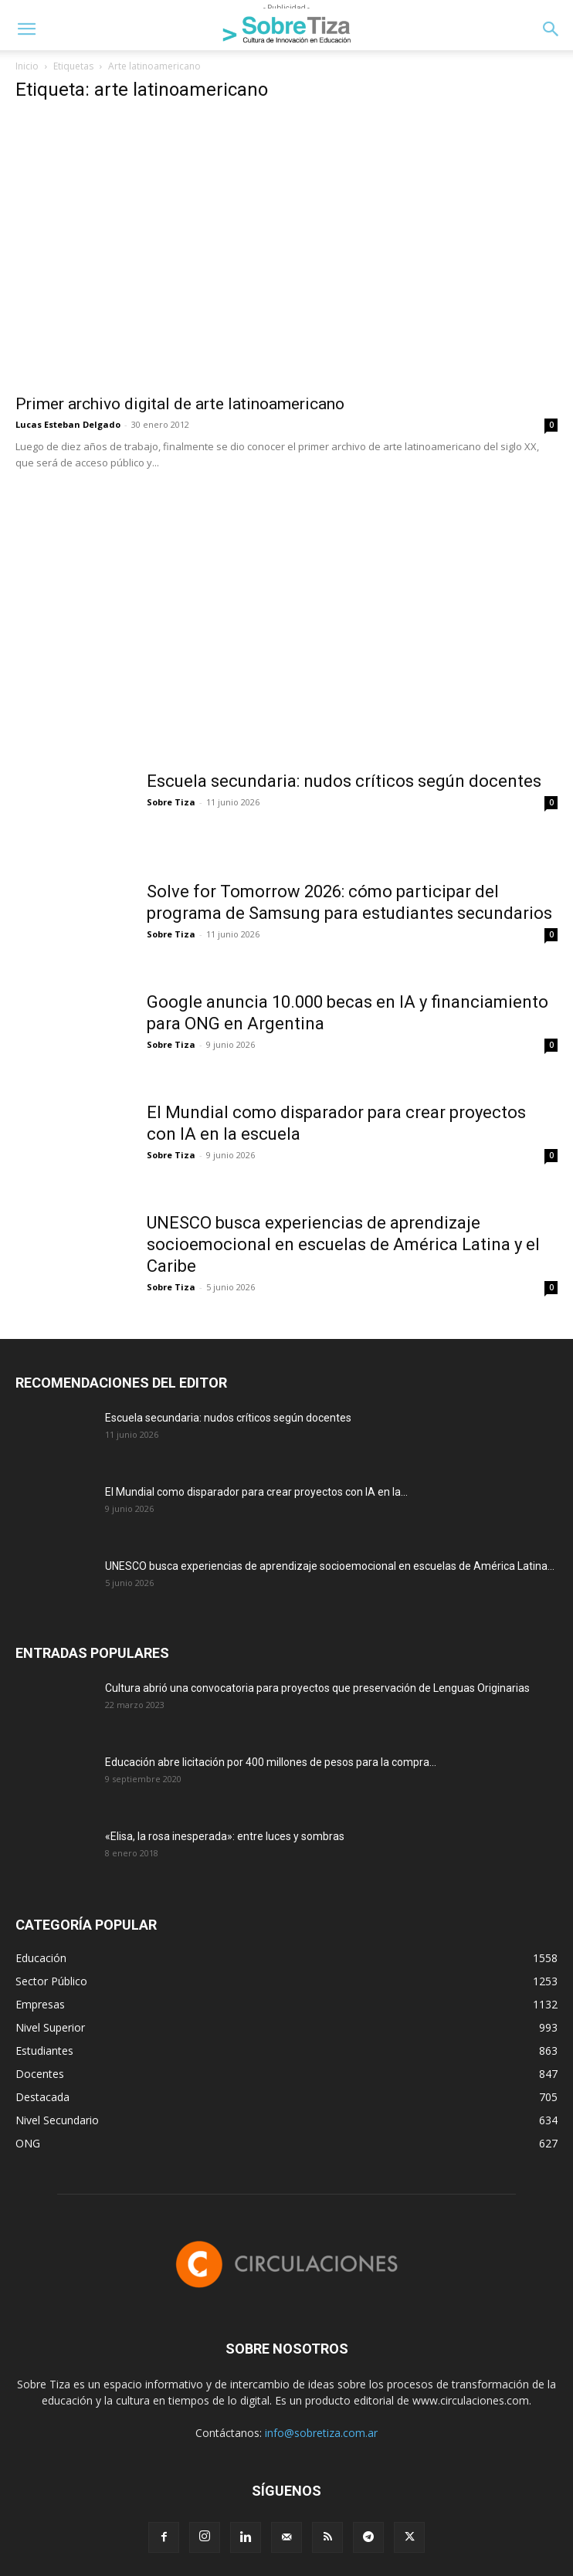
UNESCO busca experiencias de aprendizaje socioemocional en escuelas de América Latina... (329, 1566)
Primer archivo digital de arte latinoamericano (179, 404)
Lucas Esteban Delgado (67, 424)
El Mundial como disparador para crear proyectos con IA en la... (256, 1492)
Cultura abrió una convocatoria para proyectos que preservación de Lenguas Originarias (317, 1688)
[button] (26, 29)
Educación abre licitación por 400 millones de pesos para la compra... (270, 1762)
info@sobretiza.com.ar (321, 2432)
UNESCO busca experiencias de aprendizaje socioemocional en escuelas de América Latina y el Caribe (343, 1244)
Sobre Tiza (171, 802)
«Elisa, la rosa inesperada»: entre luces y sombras (224, 1836)
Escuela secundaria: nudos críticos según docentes (344, 781)
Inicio (27, 66)
